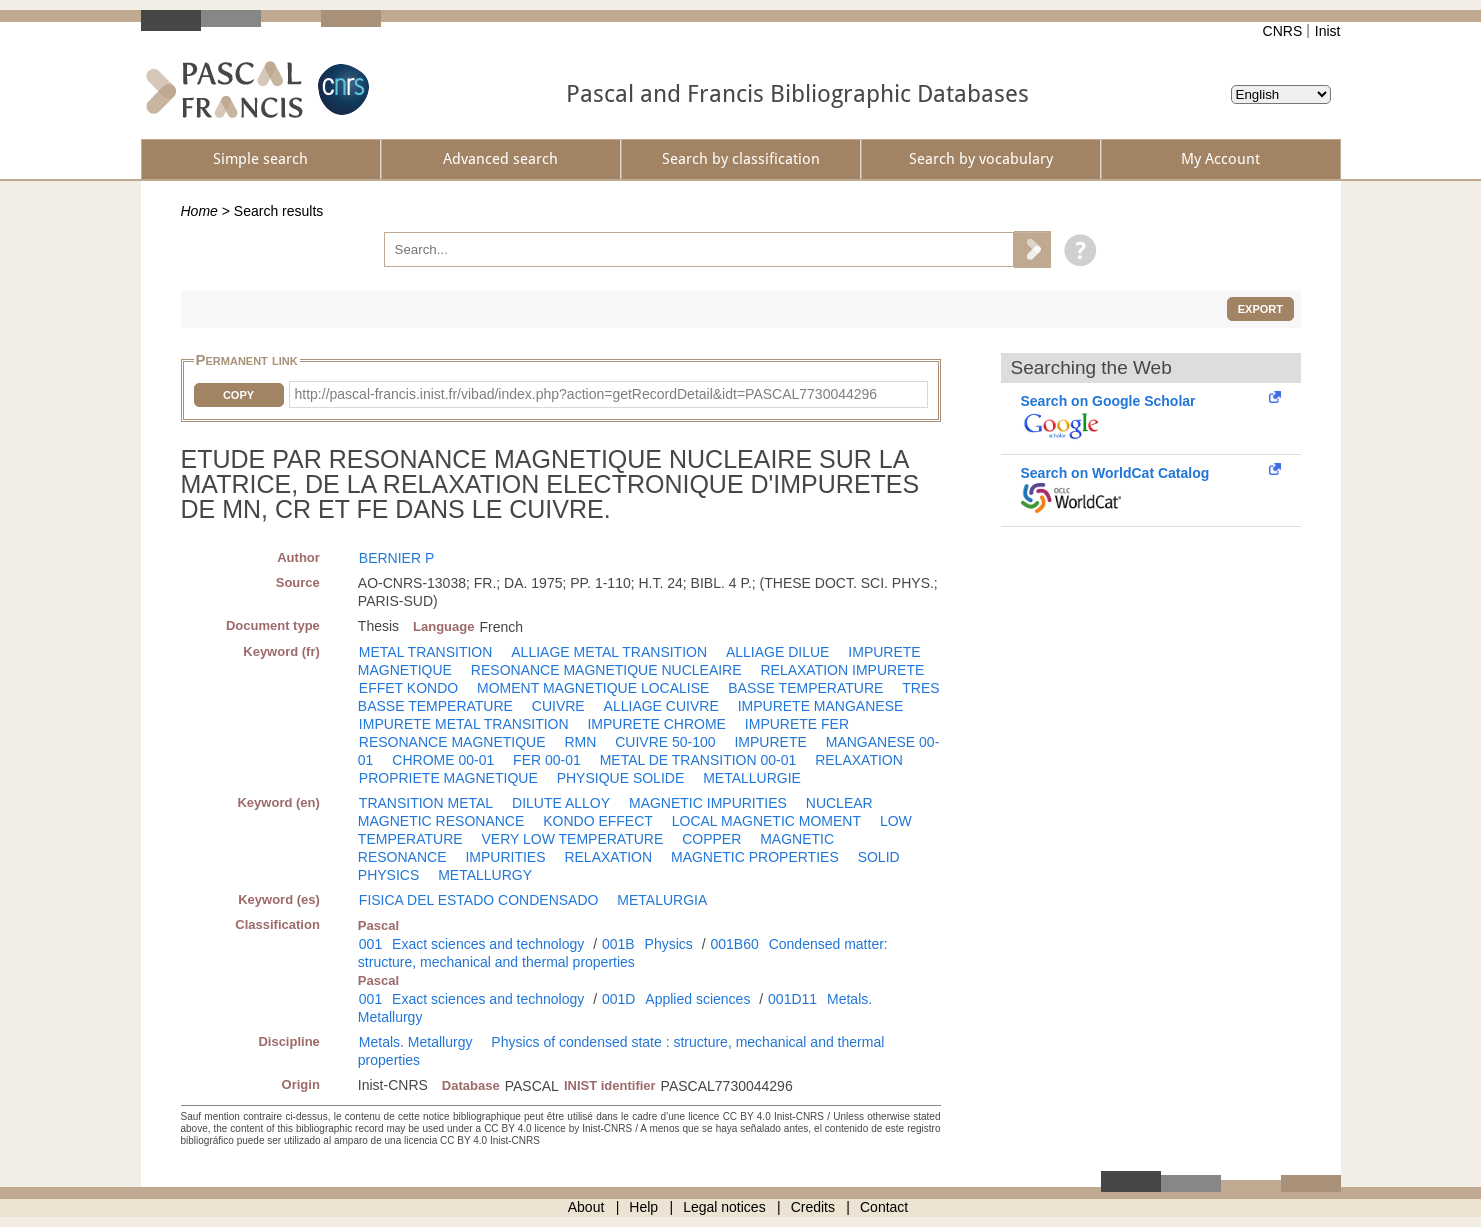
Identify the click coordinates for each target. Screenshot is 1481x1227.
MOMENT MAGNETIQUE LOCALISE (593, 688)
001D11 (792, 999)
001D (618, 999)
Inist (1328, 31)
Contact (884, 1207)
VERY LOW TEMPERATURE (572, 839)
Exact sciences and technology (488, 944)
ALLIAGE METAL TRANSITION (609, 652)
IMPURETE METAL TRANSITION (464, 724)
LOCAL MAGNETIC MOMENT (766, 821)
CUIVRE (558, 706)
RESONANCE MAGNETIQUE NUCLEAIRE (606, 670)
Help (643, 1207)
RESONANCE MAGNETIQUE (452, 742)
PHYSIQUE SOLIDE (621, 778)
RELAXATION (859, 760)
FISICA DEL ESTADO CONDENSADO (479, 900)
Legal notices (724, 1207)
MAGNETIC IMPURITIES (708, 803)
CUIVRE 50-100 (665, 742)
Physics (669, 944)
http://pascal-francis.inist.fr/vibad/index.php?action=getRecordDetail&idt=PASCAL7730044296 (586, 394)
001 (370, 944)
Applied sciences (697, 999)
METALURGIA (662, 900)
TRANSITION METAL (426, 803)
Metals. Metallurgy (416, 1042)
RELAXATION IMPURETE (842, 670)
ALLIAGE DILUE (778, 652)
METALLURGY (485, 875)
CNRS (1283, 31)
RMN (580, 742)
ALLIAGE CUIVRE (661, 706)
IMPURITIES (505, 857)
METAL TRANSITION (426, 652)
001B (618, 944)
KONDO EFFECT (598, 821)
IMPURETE (770, 742)
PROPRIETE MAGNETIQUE (448, 778)
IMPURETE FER (797, 724)
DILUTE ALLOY (561, 803)
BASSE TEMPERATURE (805, 688)
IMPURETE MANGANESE (821, 706)
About (586, 1207)
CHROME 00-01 (443, 760)
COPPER (711, 839)
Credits (813, 1207)
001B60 (734, 944)
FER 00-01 (547, 760)
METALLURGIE (752, 778)
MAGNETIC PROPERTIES (755, 857)
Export (1260, 309)
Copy (238, 395)
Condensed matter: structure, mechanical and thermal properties (623, 953)
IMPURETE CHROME (656, 724)
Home (199, 211)
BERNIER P (396, 558)
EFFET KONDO (408, 688)
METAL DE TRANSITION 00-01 (698, 760)
